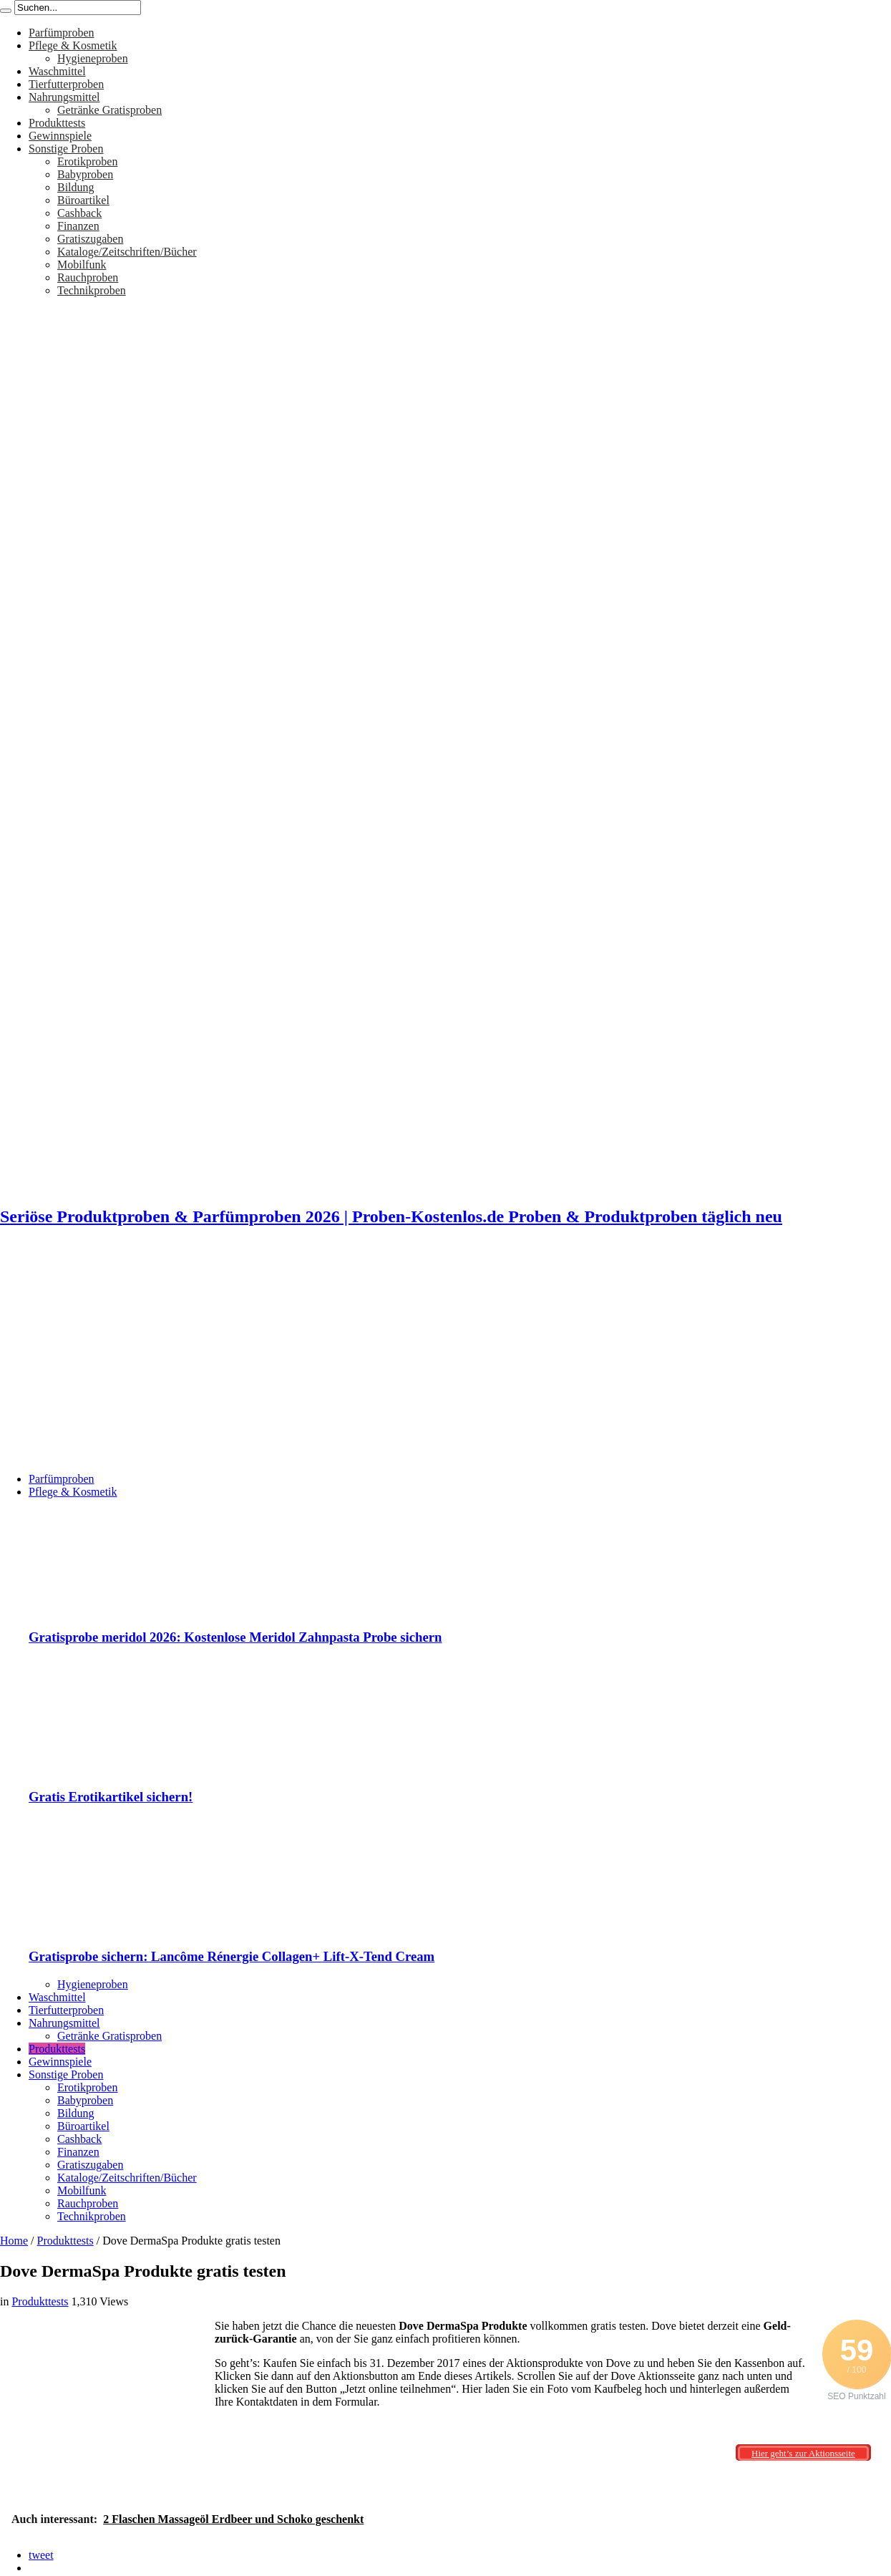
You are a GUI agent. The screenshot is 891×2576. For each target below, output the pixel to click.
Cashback (79, 213)
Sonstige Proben (66, 148)
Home (14, 2240)
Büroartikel (83, 200)
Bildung (75, 187)
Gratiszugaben (90, 239)
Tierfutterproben (66, 84)
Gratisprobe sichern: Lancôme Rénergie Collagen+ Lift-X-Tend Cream (231, 1956)
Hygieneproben (92, 58)
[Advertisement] (445, 1361)
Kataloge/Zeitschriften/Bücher (127, 252)
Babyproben (85, 174)
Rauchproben (87, 277)
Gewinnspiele (60, 136)
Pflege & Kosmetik (73, 45)
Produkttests (57, 123)
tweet (41, 2555)
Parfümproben (61, 32)
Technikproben (91, 290)
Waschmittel (57, 71)
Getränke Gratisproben (109, 110)
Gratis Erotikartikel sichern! (111, 1796)
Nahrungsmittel (64, 97)
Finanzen (78, 226)
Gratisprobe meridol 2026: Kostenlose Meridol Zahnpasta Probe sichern (235, 1637)
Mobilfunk (81, 264)
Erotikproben (87, 161)
